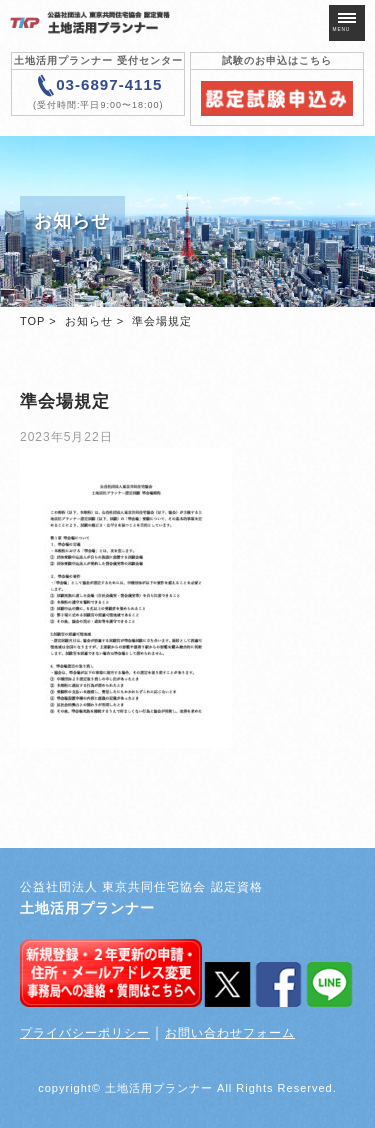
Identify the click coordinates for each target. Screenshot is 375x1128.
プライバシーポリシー (85, 1033)
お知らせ (89, 321)
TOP (32, 321)
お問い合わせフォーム (230, 1033)
